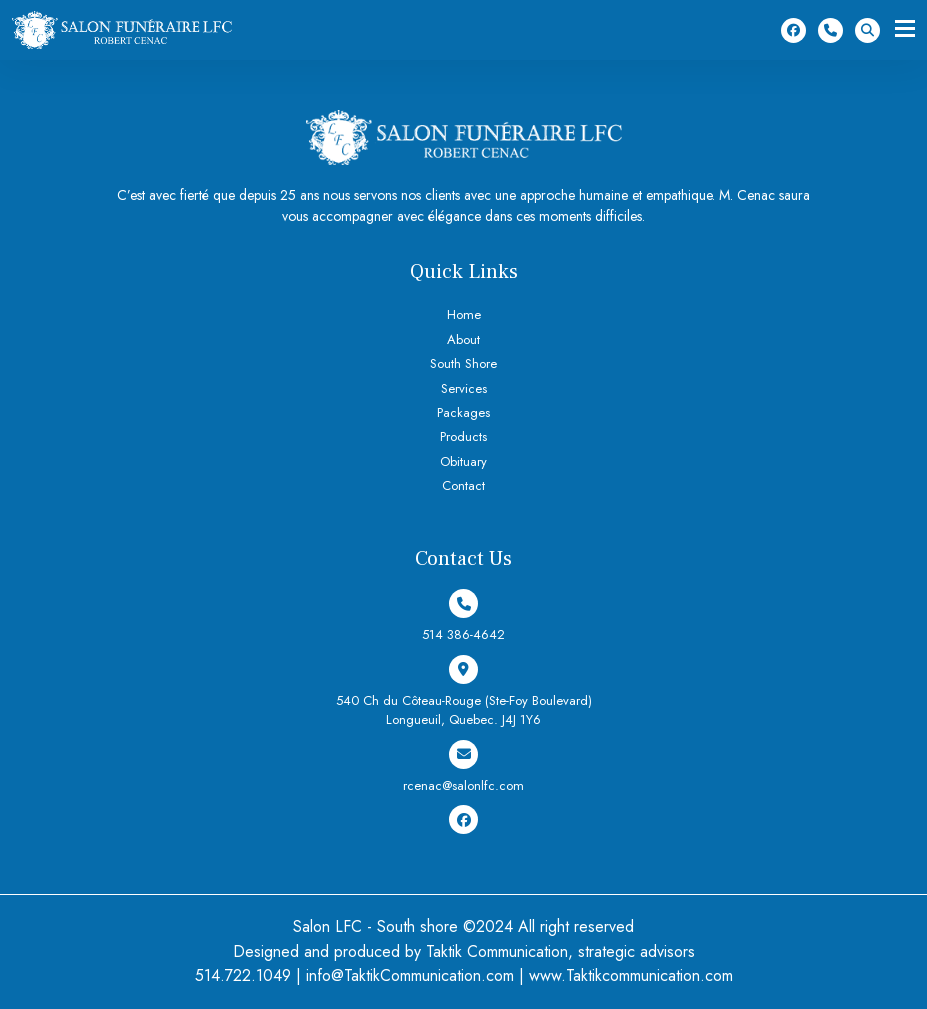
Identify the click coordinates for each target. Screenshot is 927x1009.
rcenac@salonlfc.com (463, 767)
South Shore (463, 363)
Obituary (463, 461)
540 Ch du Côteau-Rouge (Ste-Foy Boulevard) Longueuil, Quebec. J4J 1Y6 (464, 692)
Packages (463, 412)
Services (464, 388)
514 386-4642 (830, 30)
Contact (463, 485)
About (463, 339)
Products (463, 436)
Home (464, 314)
